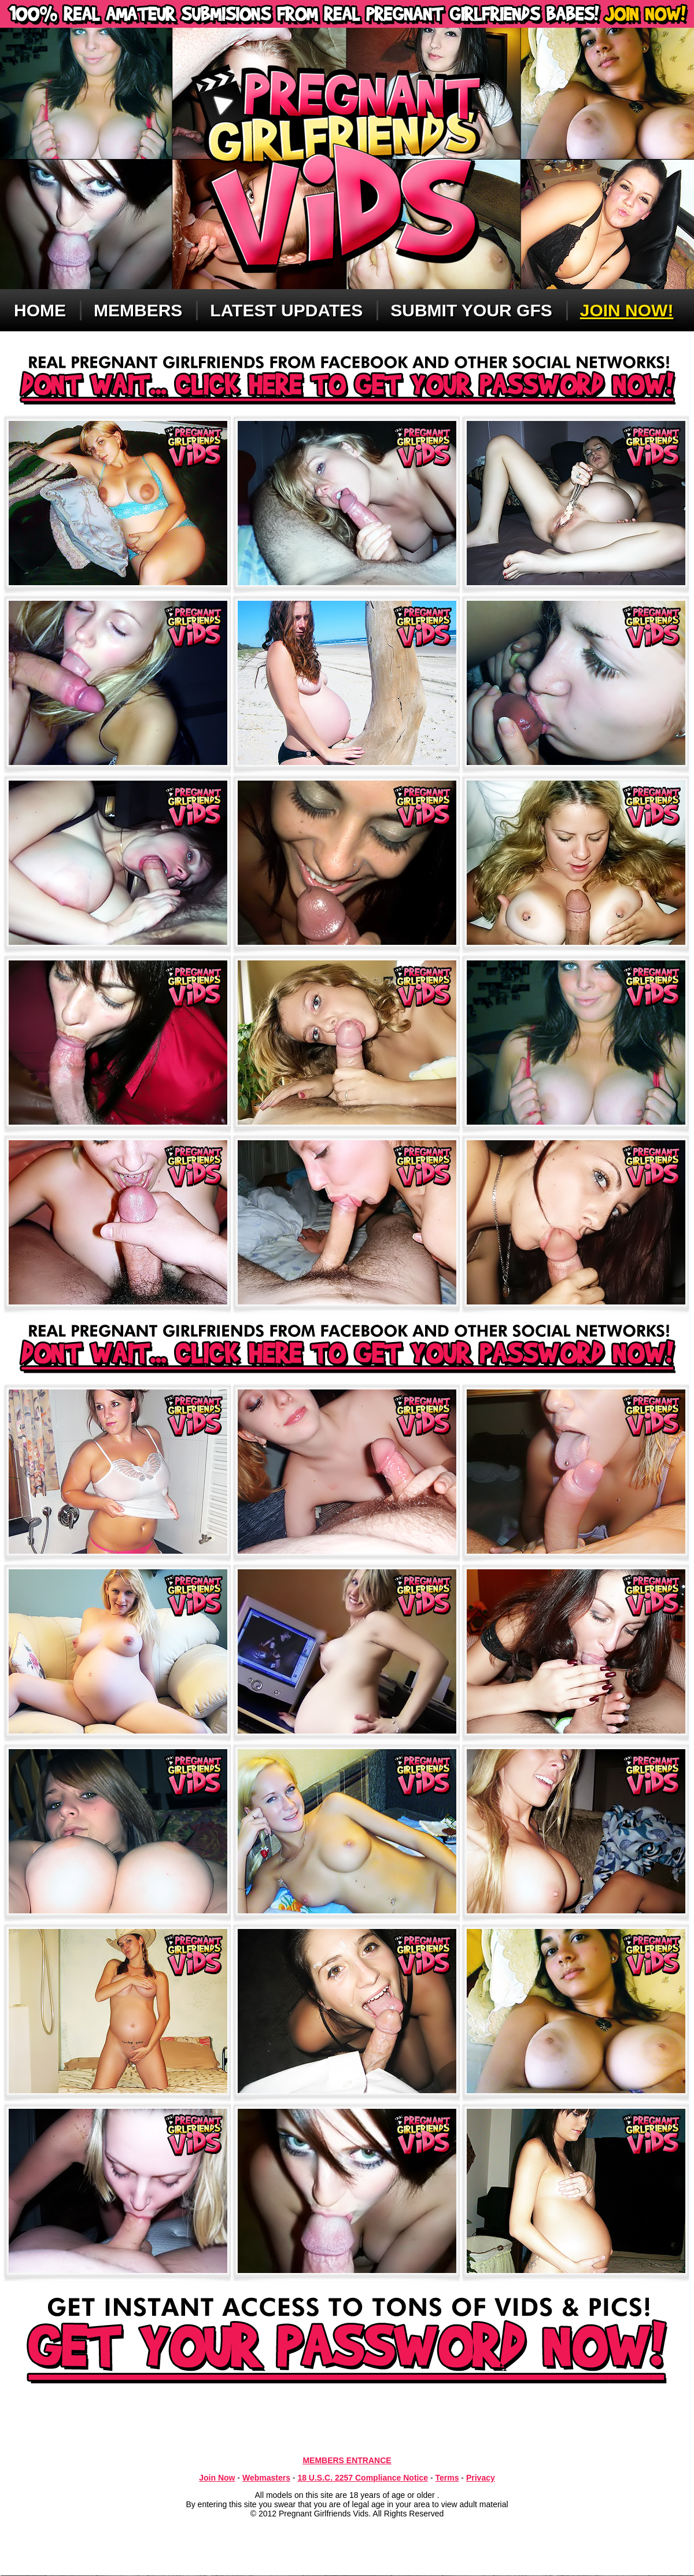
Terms (447, 2477)
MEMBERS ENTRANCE (346, 2460)
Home (40, 310)
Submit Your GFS (471, 310)
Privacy (480, 2477)
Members (138, 310)
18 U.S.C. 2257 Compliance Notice (362, 2477)
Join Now (217, 2477)
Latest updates (286, 310)
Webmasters (266, 2477)
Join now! (627, 310)
